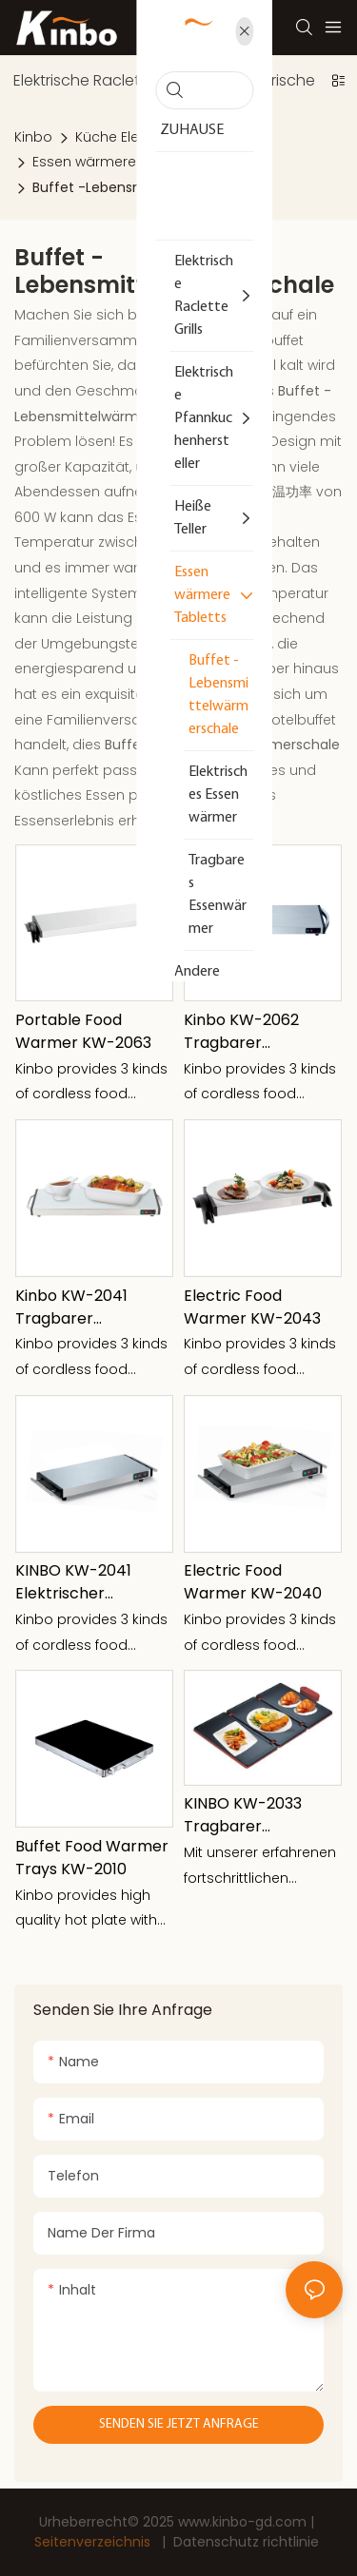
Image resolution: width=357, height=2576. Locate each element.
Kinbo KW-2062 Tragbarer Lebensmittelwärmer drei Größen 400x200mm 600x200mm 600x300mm (259, 1032)
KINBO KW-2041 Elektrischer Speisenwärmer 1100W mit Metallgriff (91, 1582)
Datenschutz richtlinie (246, 2541)
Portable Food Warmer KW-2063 (83, 1031)
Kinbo (33, 136)
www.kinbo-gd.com (244, 2521)
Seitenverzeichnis (94, 2541)
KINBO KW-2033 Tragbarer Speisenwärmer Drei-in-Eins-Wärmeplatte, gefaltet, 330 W (243, 1815)
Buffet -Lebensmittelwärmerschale (150, 187)
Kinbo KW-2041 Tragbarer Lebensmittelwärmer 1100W (91, 1307)
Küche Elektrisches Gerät (158, 136)
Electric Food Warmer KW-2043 (252, 1307)
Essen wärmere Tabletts (113, 161)
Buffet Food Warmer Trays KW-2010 (92, 1857)
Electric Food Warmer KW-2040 (253, 1581)
